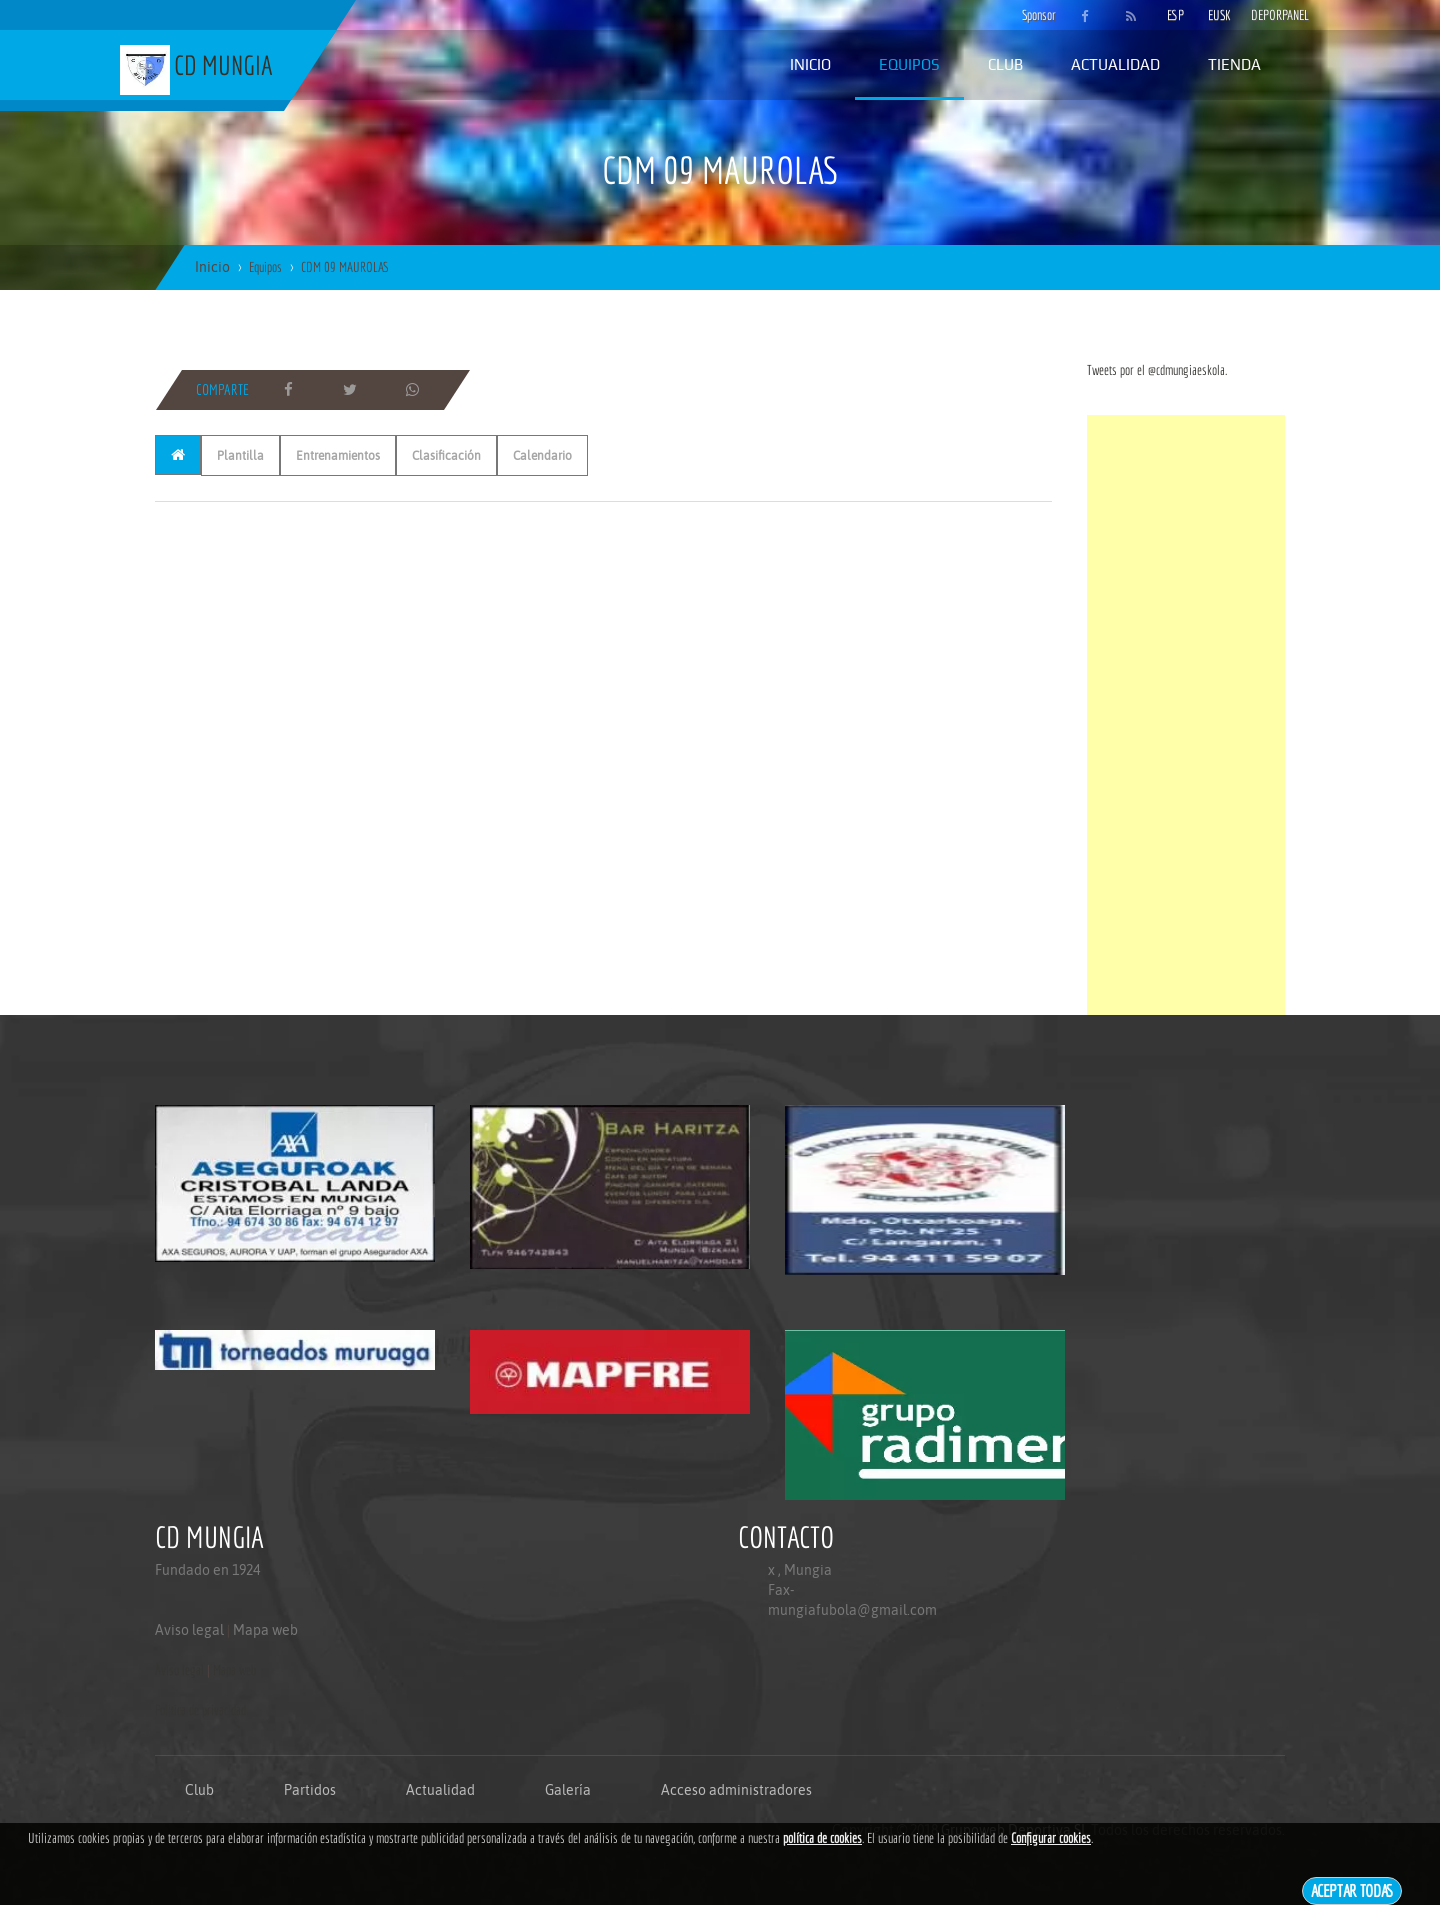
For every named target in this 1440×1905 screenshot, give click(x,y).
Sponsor (1034, 15)
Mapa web (265, 1630)
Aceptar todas (1352, 1890)
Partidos (310, 1790)
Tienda (1234, 64)
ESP (1175, 15)
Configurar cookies (1051, 1838)
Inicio (810, 64)
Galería (568, 1790)
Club (1005, 64)
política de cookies (822, 1838)
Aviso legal (189, 1630)
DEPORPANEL (1263, 15)
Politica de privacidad (200, 1710)
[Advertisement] (1186, 715)
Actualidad (1115, 64)
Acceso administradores (736, 1790)
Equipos (909, 64)
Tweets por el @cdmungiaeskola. (1157, 370)
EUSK (1219, 15)
